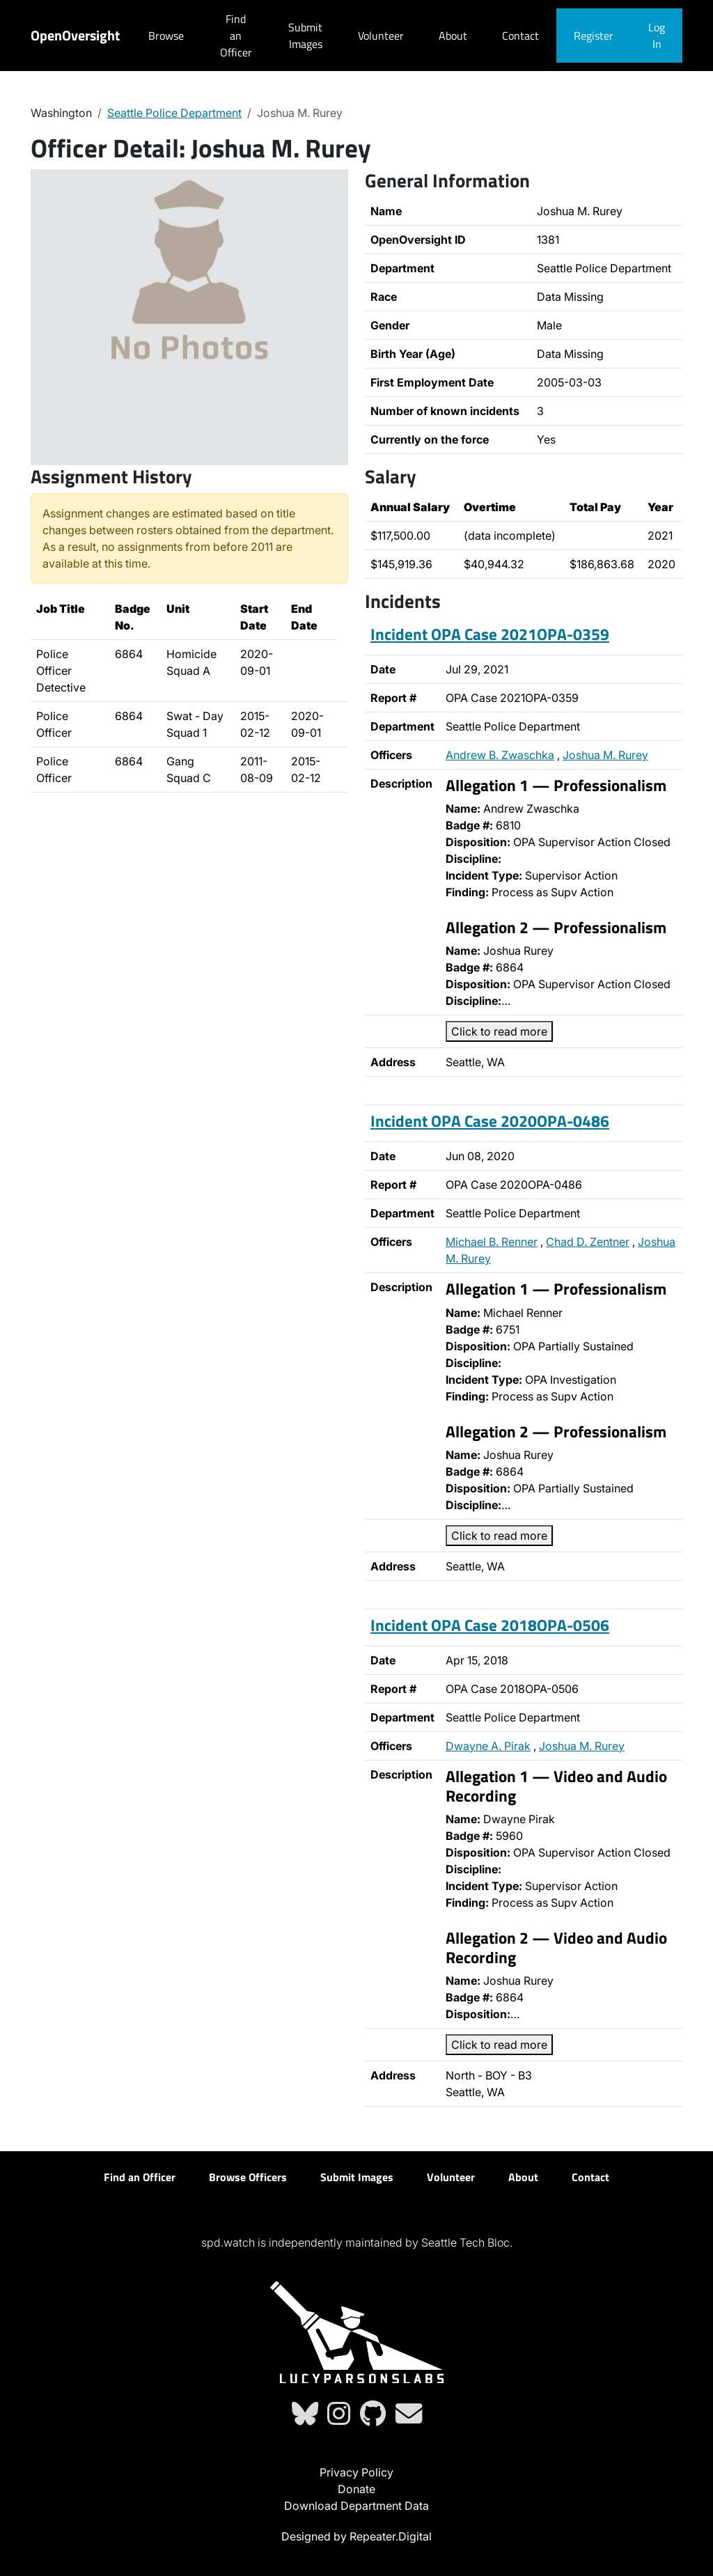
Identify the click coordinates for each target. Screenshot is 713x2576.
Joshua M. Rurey (605, 755)
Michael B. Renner (492, 1242)
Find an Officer (236, 35)
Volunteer (381, 35)
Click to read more (499, 1031)
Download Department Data (356, 2506)
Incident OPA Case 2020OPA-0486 (489, 1120)
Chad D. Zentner (587, 1242)
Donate (356, 2489)
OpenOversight (75, 35)
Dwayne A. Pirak (488, 1746)
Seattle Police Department (174, 113)
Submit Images (305, 35)
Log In (656, 35)
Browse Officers (248, 2177)
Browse (166, 35)
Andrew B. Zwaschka (500, 755)
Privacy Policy (356, 2472)
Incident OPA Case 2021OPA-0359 (489, 633)
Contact (520, 35)
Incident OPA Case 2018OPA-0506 (489, 1624)
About (453, 35)
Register (593, 35)
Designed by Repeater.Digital (356, 2536)
